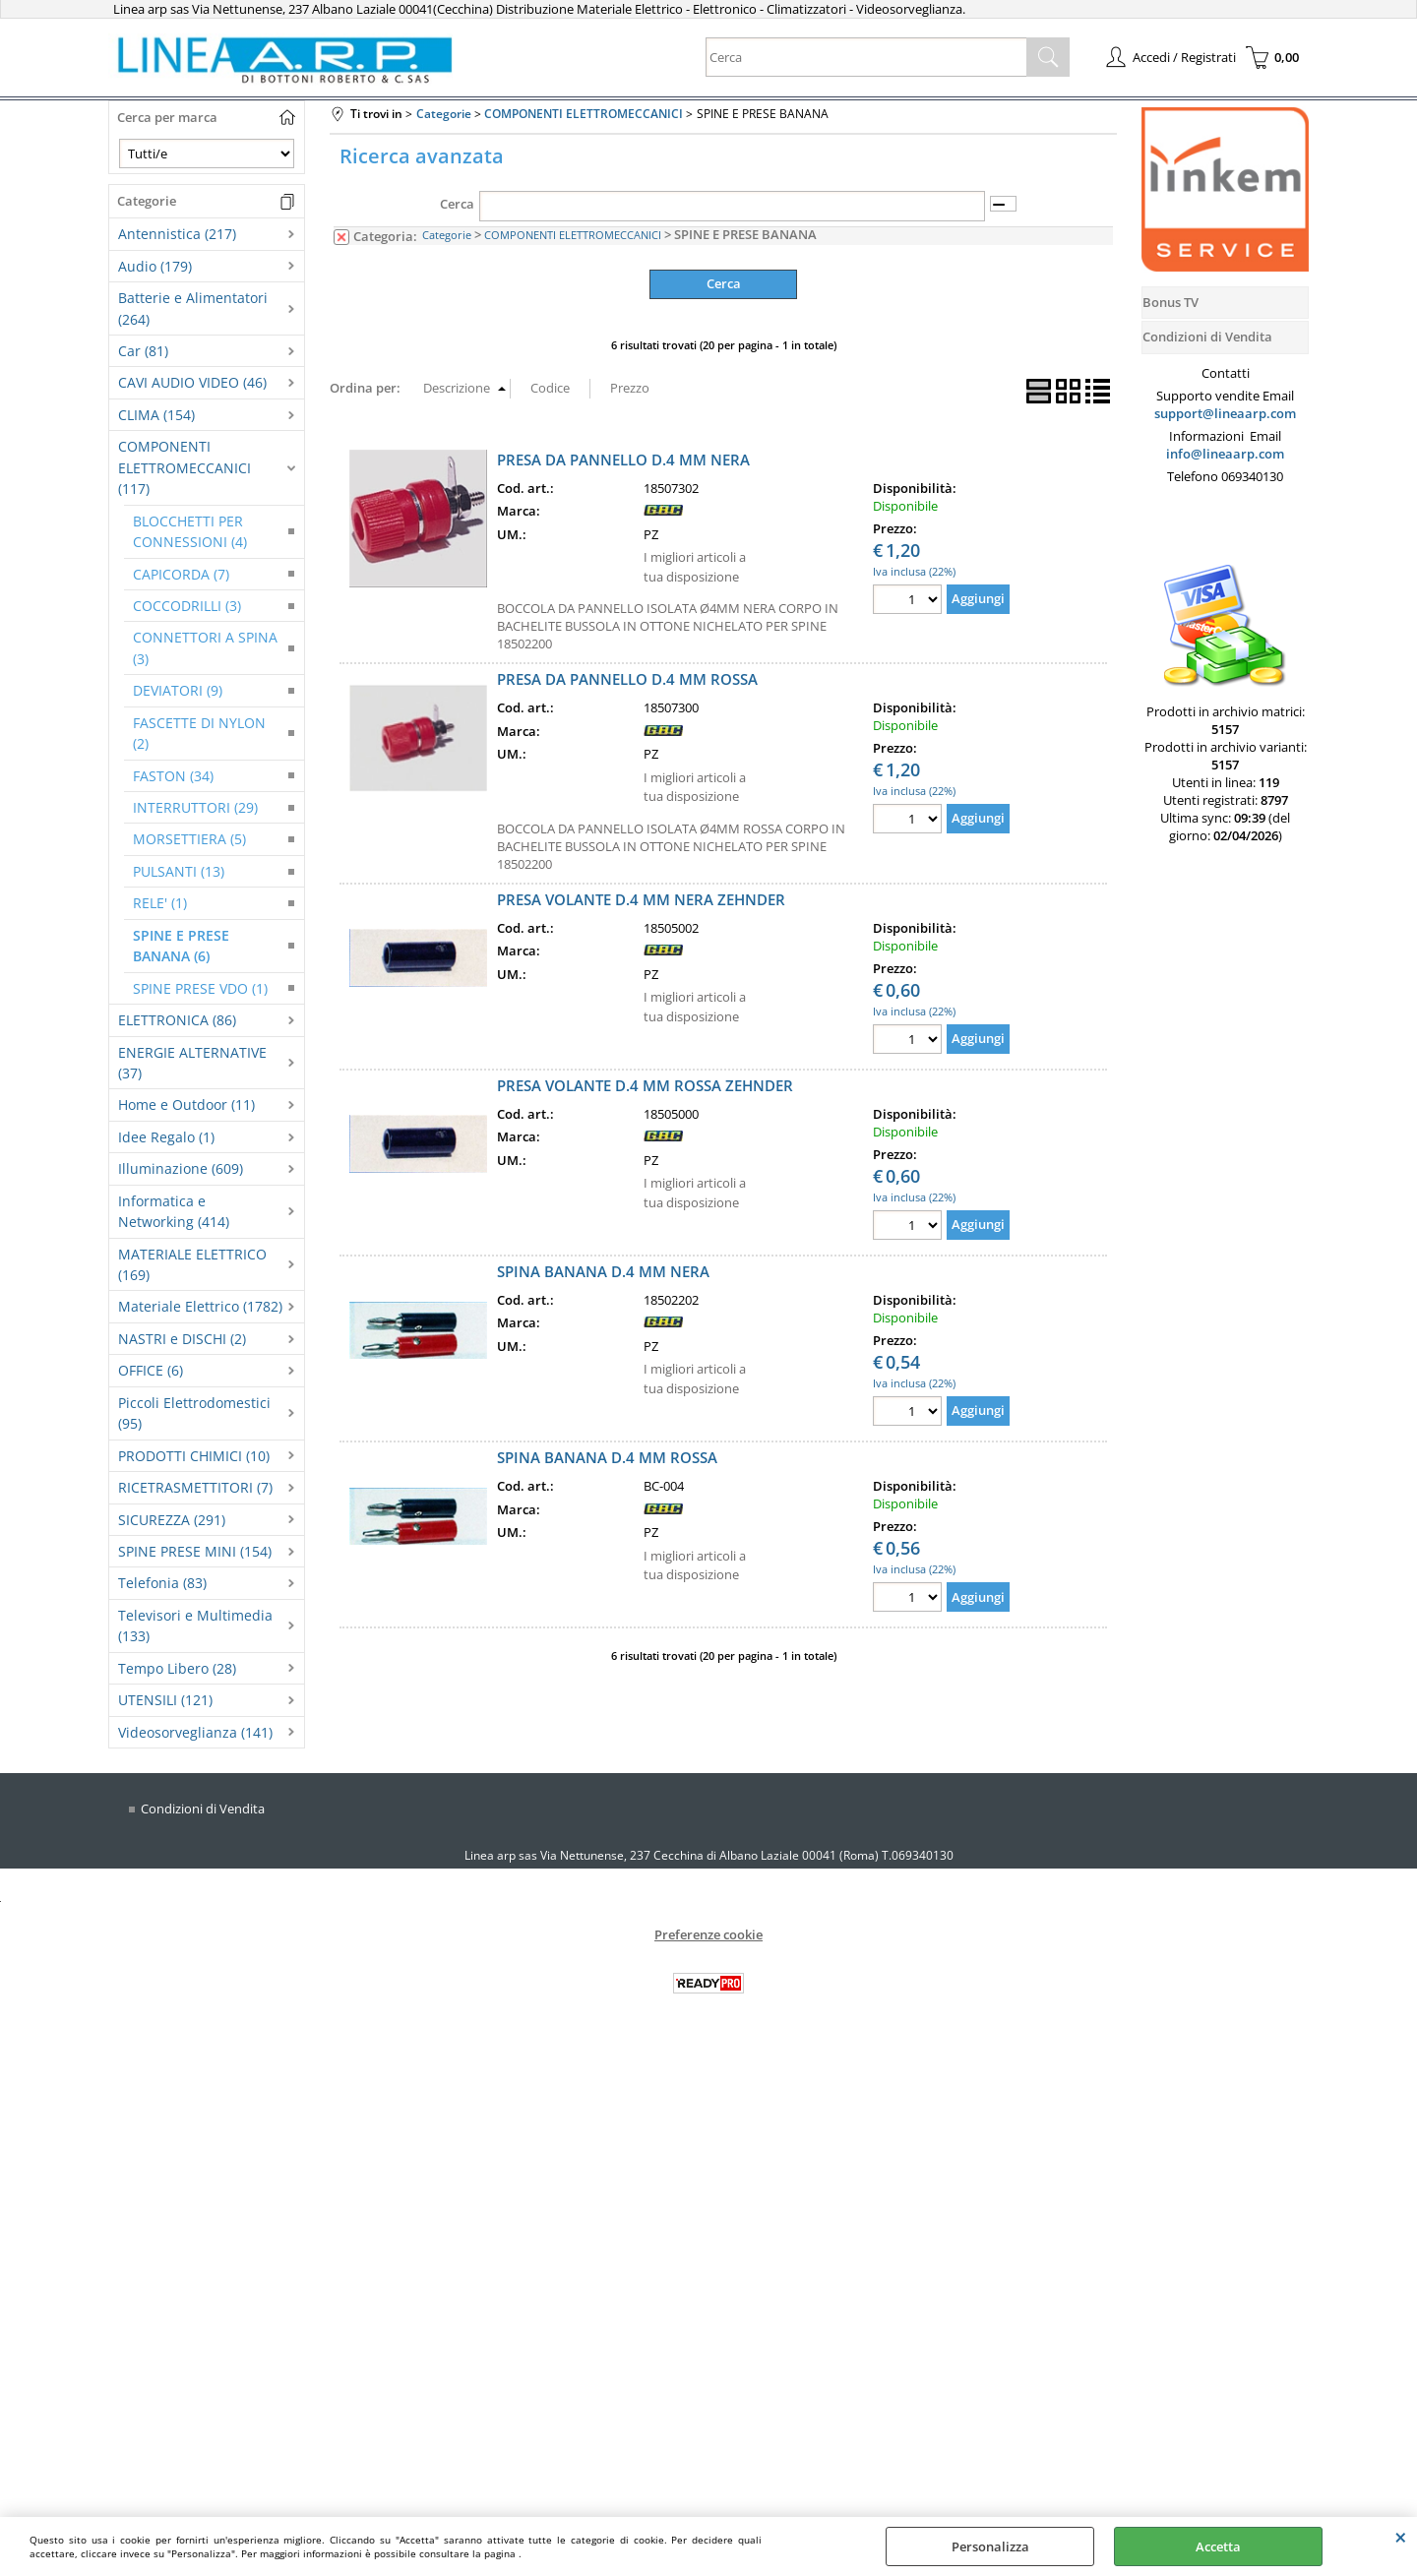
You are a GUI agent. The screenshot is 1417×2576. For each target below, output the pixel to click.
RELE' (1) (160, 902)
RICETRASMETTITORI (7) (195, 1487)
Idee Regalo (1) (166, 1137)
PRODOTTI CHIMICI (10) (194, 1455)
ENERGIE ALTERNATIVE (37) (192, 1062)
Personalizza (990, 2546)
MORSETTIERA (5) (189, 838)
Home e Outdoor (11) (186, 1104)
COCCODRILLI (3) (187, 605)
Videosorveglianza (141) (195, 1732)
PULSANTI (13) (178, 871)
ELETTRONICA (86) (177, 1020)
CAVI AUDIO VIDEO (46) (192, 382)
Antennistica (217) (177, 233)
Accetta (1218, 2546)
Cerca (457, 204)
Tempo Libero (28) (177, 1668)
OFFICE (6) (150, 1370)
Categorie (446, 234)
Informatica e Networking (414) (173, 1211)
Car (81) (143, 350)
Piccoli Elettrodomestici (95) (194, 1413)
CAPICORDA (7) (181, 574)
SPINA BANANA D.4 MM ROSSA (607, 1457)
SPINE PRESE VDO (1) (200, 988)
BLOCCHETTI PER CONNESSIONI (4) (190, 531)
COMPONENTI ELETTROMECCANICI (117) (184, 467)
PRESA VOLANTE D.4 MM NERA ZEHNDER (641, 898)
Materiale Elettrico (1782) (200, 1306)
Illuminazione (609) (180, 1168)
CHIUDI (1400, 2536)
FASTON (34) (173, 776)
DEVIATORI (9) (177, 690)
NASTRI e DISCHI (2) (182, 1338)
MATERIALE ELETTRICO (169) (192, 1264)
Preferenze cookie (708, 1934)
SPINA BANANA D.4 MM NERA (603, 1271)
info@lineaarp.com (1225, 453)
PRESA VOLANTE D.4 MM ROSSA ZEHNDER (645, 1085)
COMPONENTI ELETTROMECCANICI (572, 234)
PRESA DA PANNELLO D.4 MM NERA (623, 458)
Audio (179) (155, 266)
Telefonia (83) (162, 1582)
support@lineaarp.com (1225, 413)
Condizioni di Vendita (203, 1808)
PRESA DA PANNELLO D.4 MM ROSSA (627, 679)
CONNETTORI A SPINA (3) (205, 647)
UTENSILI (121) (165, 1699)
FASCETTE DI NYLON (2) (199, 733)
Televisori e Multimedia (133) (195, 1625)
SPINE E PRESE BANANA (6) (181, 945)
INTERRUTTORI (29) (195, 807)
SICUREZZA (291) (171, 1519)
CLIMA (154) (156, 414)
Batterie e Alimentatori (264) (193, 308)
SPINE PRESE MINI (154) (195, 1551)
